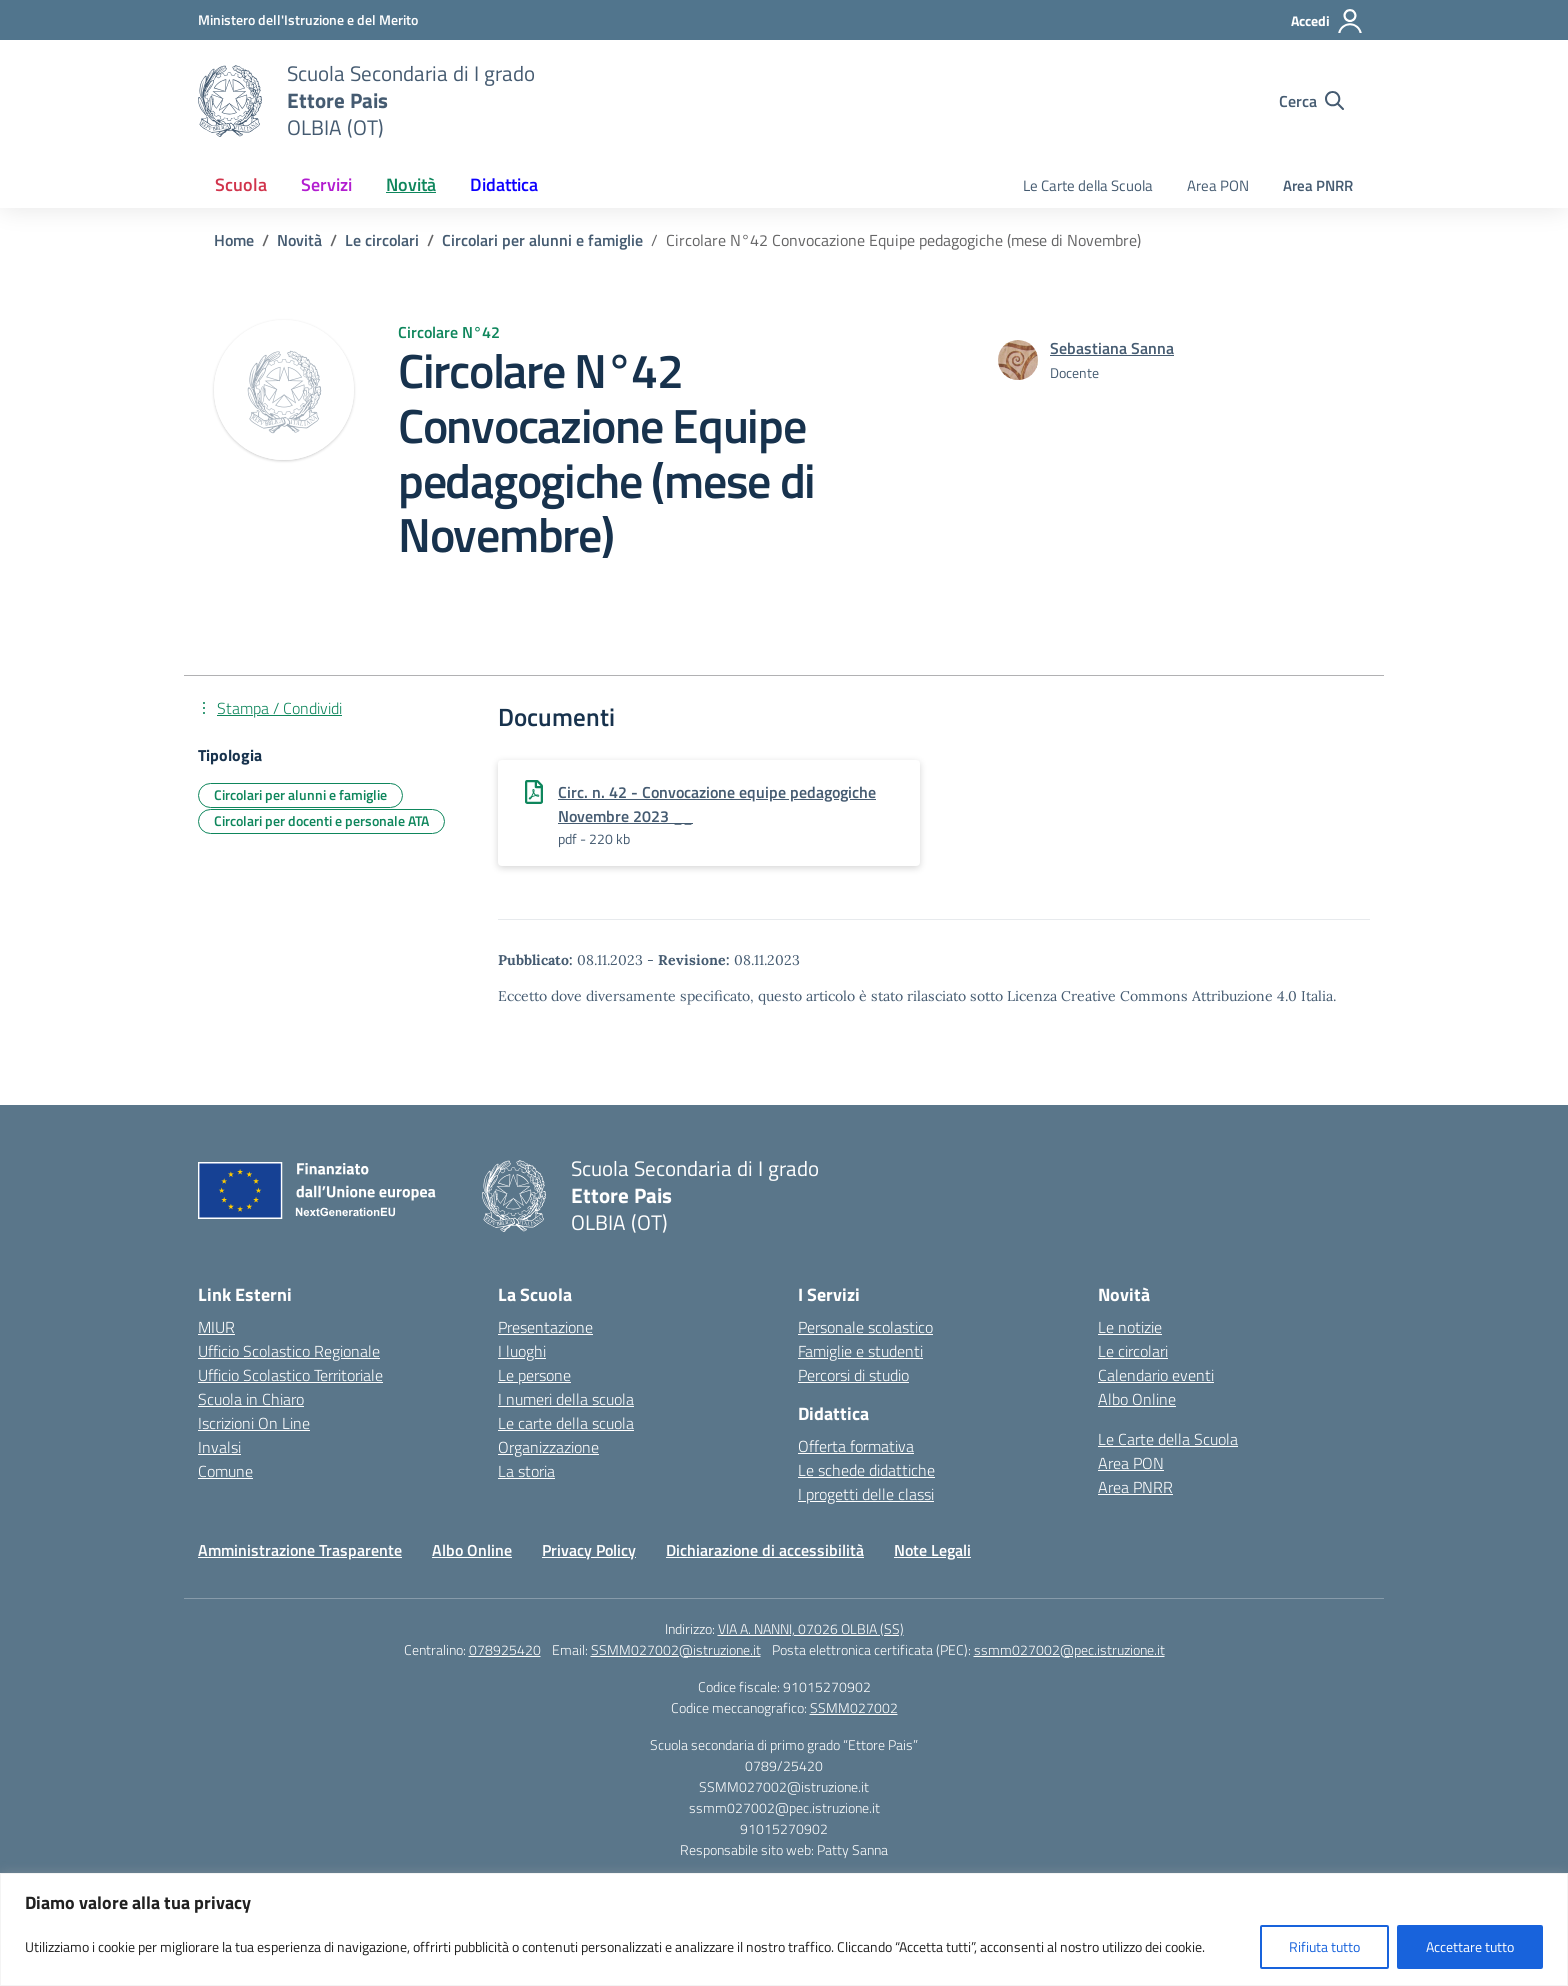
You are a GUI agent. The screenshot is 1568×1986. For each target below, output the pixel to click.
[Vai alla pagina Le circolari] (382, 240)
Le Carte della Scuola (1088, 185)
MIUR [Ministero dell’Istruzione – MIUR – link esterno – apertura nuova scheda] (216, 1327)
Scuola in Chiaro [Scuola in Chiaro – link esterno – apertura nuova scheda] (251, 1399)
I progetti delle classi (866, 1494)
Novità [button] (411, 184)
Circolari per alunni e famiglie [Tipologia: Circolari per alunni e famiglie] (300, 794)
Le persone (534, 1375)
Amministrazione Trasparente (300, 1550)
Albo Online (1137, 1399)
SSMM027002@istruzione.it (676, 1649)
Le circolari (1133, 1351)
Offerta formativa (856, 1446)
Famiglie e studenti (860, 1351)
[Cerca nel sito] (1311, 101)
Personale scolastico (865, 1327)
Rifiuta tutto (1324, 1946)
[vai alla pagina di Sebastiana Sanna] (1112, 348)
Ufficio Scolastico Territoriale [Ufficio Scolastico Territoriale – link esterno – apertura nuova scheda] (290, 1375)
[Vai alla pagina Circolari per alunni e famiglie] (542, 240)
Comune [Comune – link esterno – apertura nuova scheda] (225, 1471)
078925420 (505, 1649)
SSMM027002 (854, 1707)
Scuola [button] (241, 184)
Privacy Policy (589, 1550)
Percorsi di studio (853, 1375)
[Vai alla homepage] (230, 101)
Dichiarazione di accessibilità (765, 1550)
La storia (526, 1471)
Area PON (1218, 185)
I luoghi (522, 1351)
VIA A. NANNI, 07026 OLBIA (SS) (811, 1628)
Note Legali (932, 1550)
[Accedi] (1327, 21)
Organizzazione (548, 1447)
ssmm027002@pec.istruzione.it (1069, 1649)
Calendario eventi (1156, 1375)
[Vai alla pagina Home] (234, 240)
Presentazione (545, 1327)
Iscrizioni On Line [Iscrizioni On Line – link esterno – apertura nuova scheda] (254, 1423)
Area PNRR (1318, 185)
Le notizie (1130, 1327)
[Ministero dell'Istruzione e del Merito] (308, 19)
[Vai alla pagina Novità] (299, 240)
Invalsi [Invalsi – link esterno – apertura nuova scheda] (219, 1447)
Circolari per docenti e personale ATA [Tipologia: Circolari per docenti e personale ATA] (321, 820)
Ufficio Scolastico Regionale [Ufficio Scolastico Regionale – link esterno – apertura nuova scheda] (289, 1351)
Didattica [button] (504, 184)
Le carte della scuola (566, 1423)
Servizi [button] (326, 184)
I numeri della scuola (566, 1399)
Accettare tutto (1470, 1946)
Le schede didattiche (866, 1470)
